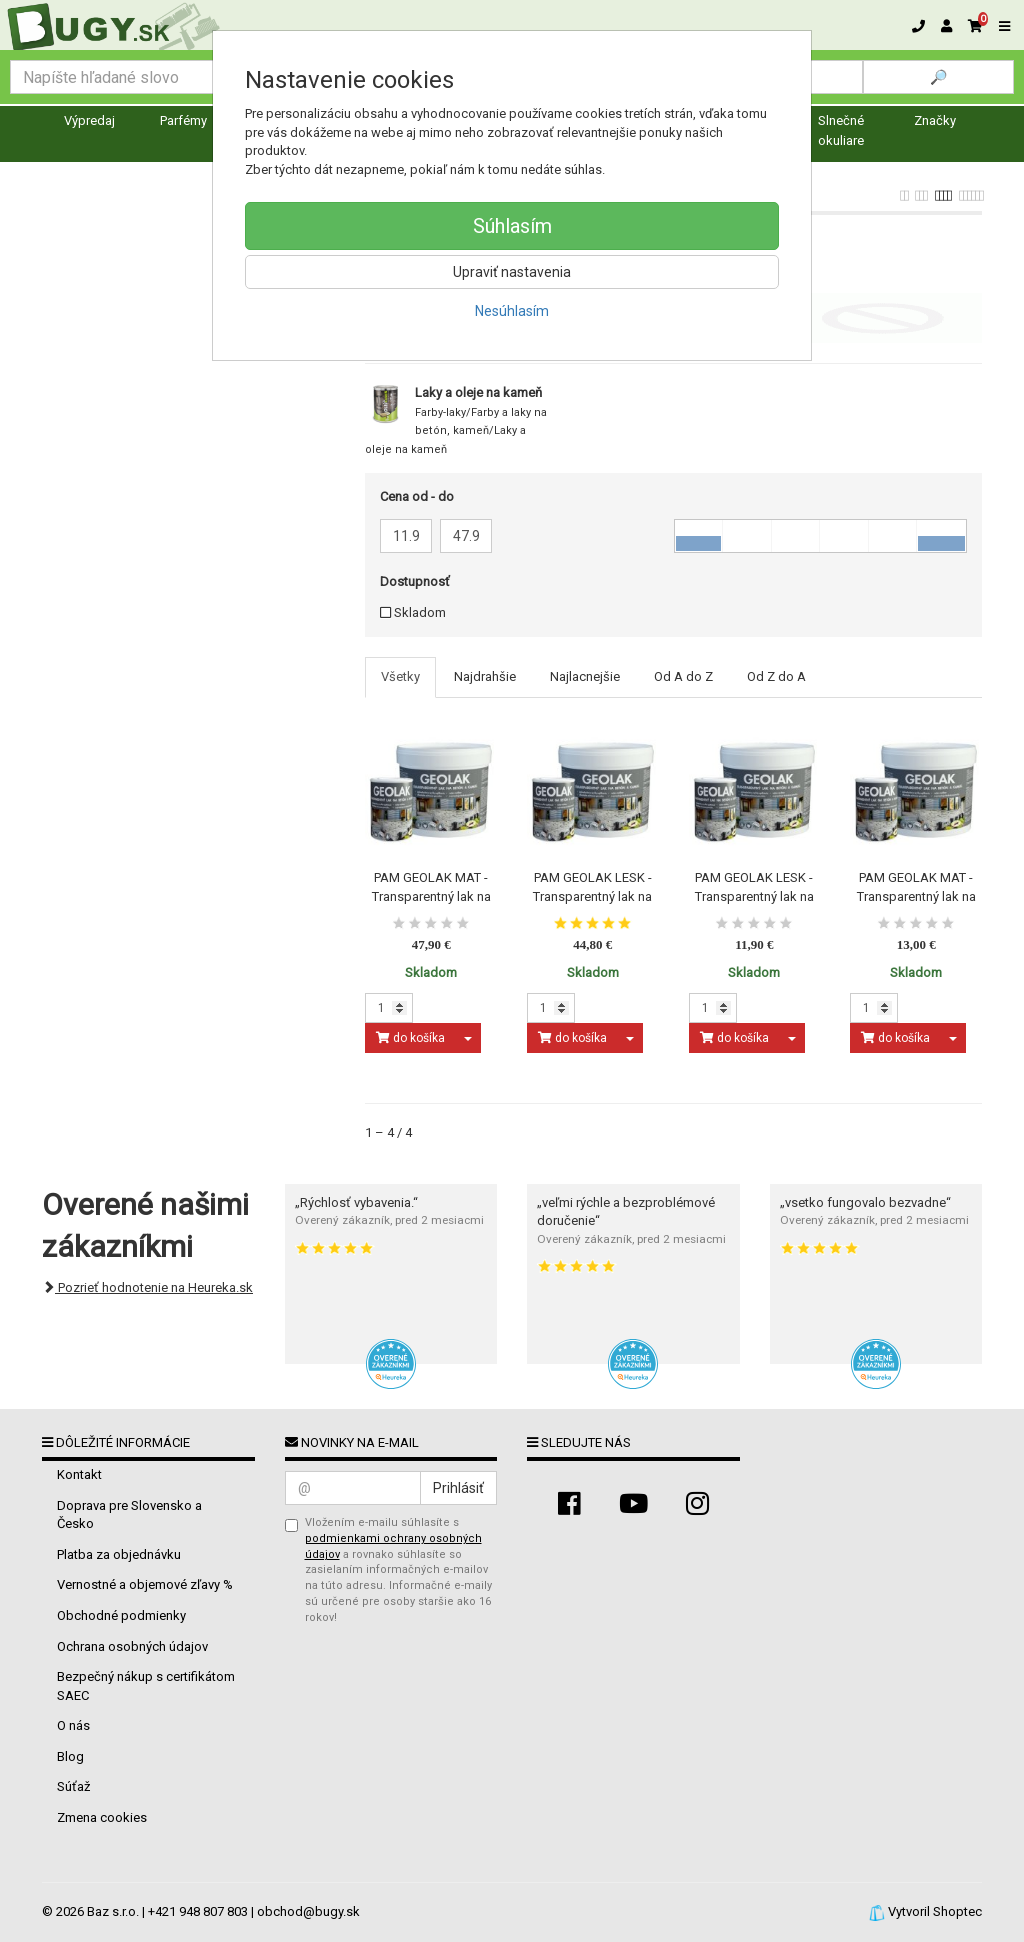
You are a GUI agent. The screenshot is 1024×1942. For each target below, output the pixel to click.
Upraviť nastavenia (512, 272)
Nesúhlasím (512, 311)
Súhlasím (512, 226)
